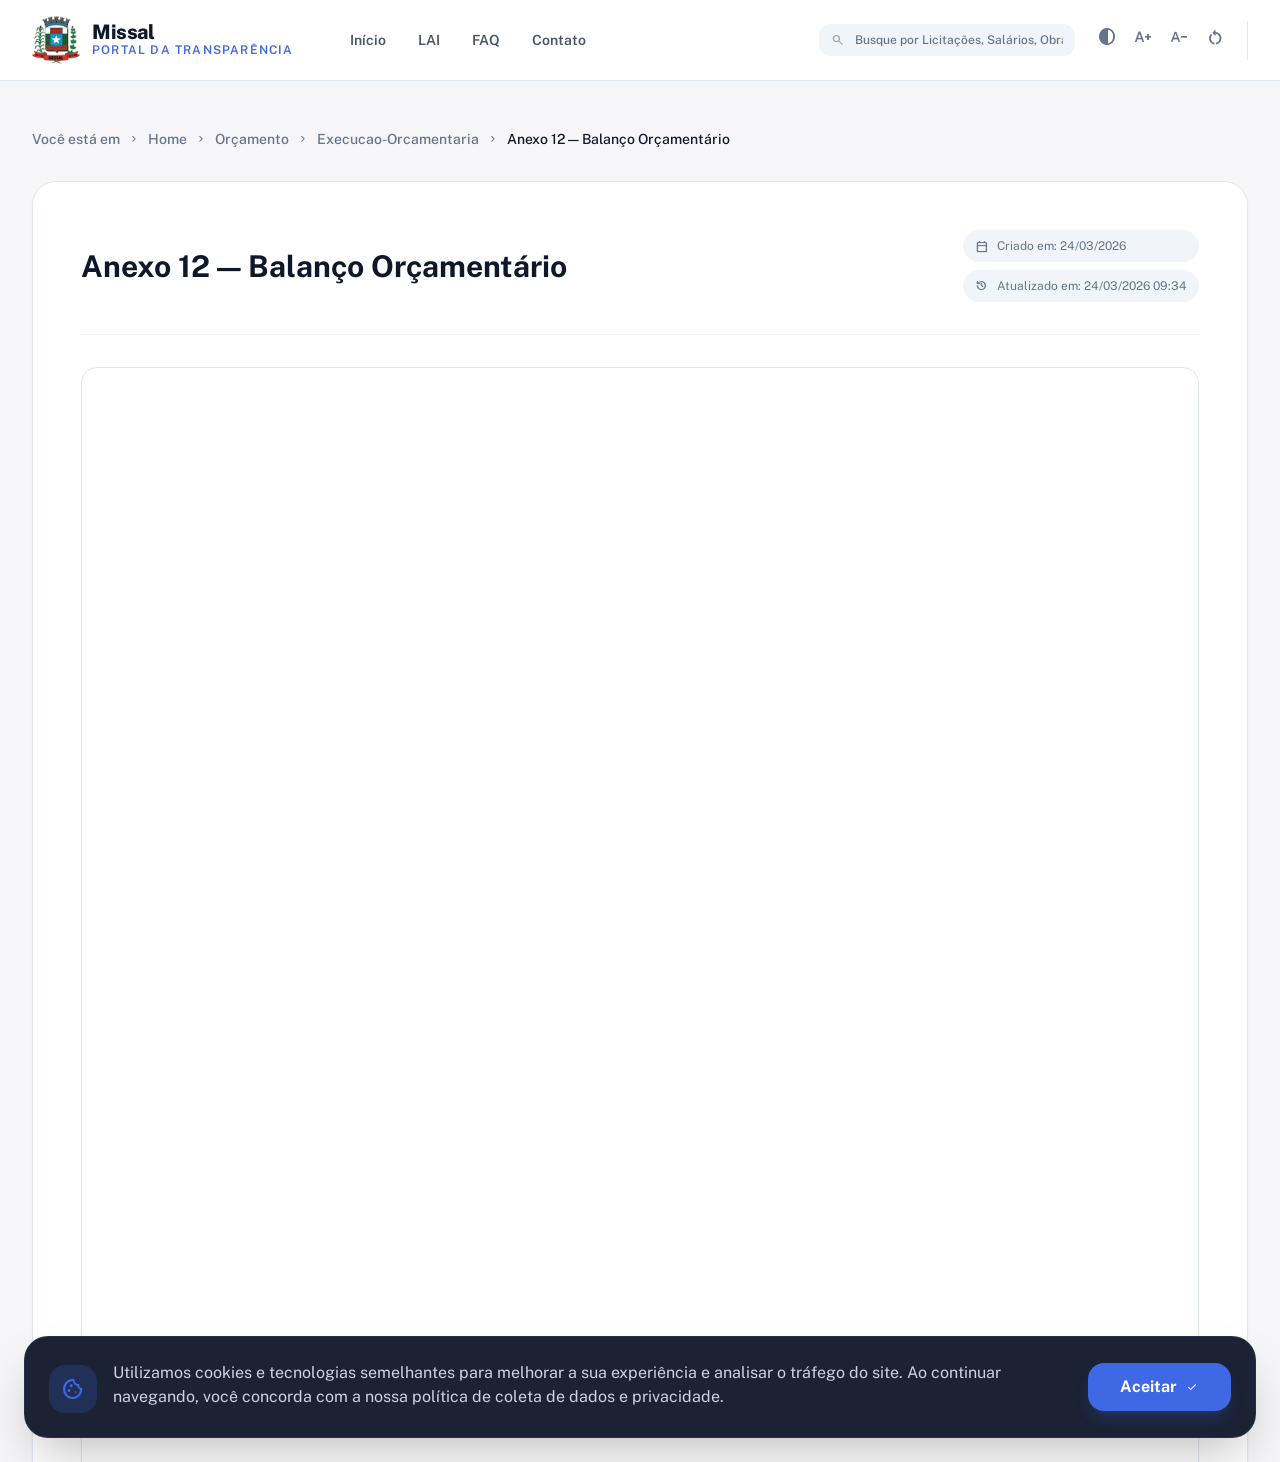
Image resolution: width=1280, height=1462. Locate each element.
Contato (559, 40)
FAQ (486, 40)
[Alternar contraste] (1107, 40)
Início (368, 40)
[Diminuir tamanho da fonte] (1179, 40)
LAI (429, 40)
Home (167, 139)
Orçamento (252, 139)
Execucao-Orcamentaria (398, 139)
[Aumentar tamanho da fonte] (1143, 40)
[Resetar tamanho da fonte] (1215, 40)
